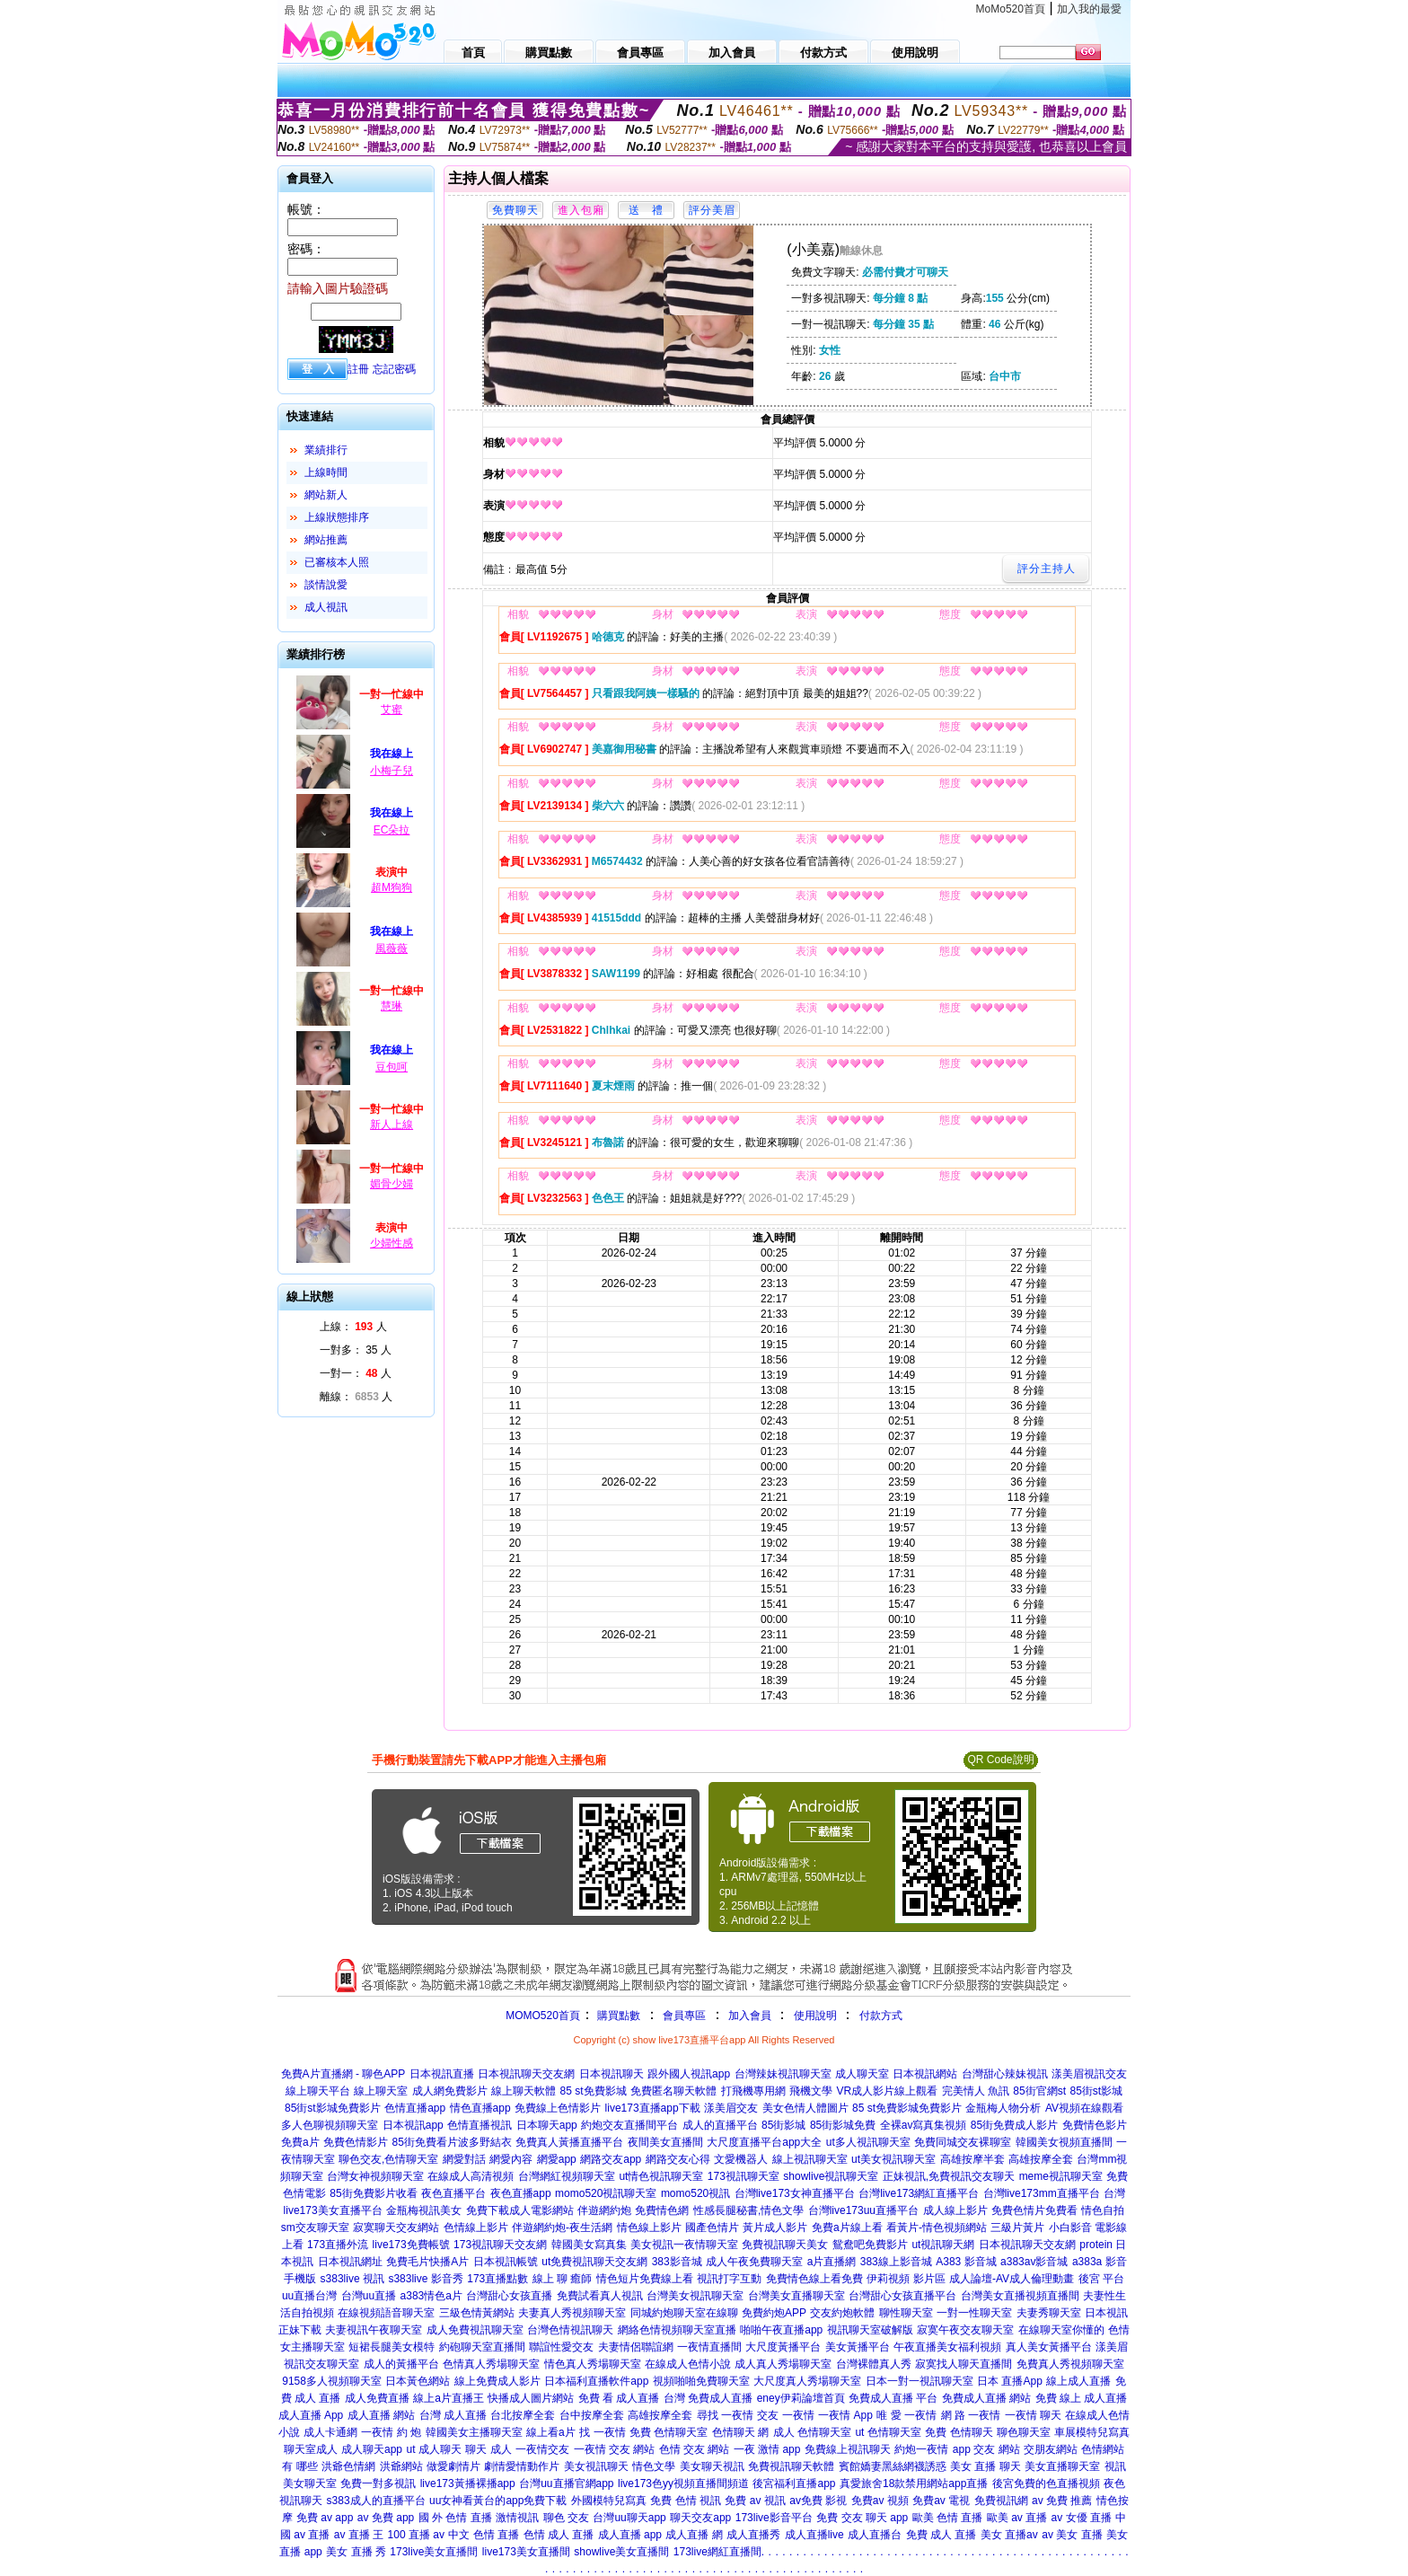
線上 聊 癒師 (562, 2278)
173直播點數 (497, 2278)
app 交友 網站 (986, 2449)
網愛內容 (510, 2159)
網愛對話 (464, 2159)
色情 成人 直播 (559, 2534)
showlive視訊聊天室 (830, 2176)
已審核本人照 (336, 562)
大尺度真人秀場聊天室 (807, 2381)
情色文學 (653, 2466)
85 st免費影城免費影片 (907, 2108)
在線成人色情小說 (688, 2364)
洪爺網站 (401, 2466)
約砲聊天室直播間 (482, 2347)
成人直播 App (311, 2415)
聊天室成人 (311, 2449)
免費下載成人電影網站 (520, 2210)
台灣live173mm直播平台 (1041, 2193)
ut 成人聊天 (433, 2449)
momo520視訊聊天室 (605, 2193)
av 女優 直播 (1082, 2517)
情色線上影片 (649, 2227)
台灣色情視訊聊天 (570, 2330)
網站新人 (326, 495)
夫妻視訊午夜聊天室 (373, 2330)
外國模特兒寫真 (609, 2500)
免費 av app (324, 2517)
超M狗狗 (391, 887)
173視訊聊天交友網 (500, 2244)
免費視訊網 (1001, 2500)
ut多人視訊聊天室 (868, 2142)
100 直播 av (416, 2534)
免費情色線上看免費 (814, 2278)
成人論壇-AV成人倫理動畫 (1011, 2278)
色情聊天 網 (740, 2432)
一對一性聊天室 (974, 2313)
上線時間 (326, 472)
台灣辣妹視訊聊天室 (783, 2074)
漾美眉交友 (731, 2108)
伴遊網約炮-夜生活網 (562, 2227)
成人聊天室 (862, 2074)
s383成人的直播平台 (376, 2500)
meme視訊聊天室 (1061, 2176)
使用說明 (815, 2015)
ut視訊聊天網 (942, 2244)
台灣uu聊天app (629, 2517)
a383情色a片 (431, 2295)
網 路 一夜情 (971, 2415)
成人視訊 (326, 607)
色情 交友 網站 (694, 2449)
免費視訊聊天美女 (785, 2244)
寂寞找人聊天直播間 (963, 2364)
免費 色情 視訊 (685, 2500)
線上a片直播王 (448, 2398)
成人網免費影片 (450, 2091)
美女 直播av (1009, 2534)
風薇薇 (391, 948)
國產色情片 (712, 2227)
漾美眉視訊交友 (1089, 2074)
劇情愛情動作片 (521, 2466)
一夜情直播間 (709, 2347)
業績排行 (326, 450)
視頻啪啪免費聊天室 (701, 2381)
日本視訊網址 (350, 2261)
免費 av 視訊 (755, 2500)
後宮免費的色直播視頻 (1046, 2483)
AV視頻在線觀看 (1084, 2108)
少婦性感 (391, 1243)
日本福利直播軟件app (596, 2381)
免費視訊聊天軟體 (791, 2466)
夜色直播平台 (453, 2193)
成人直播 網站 (381, 2415)
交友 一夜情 (785, 2415)
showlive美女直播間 (621, 2551)
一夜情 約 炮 (391, 2432)
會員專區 (684, 2015)
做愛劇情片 (453, 2466)
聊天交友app (700, 2517)
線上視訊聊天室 (810, 2159)
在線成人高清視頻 (470, 2176)
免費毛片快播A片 (427, 2261)
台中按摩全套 (591, 2415)
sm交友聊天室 (315, 2227)
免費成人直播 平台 (893, 2398)
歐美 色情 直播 (947, 2517)
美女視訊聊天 (596, 2466)
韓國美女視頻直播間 (1064, 2142)
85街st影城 (1096, 2091)
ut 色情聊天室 (887, 2432)
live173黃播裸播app (467, 2483)
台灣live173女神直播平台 (795, 2193)
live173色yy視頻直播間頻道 (683, 2483)
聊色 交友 (566, 2517)
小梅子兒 (391, 770)
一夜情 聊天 (1033, 2415)
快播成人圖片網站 (531, 2398)
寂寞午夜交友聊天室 (965, 2330)
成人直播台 (875, 2534)
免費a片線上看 (847, 2227)
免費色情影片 (355, 2142)
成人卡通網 (330, 2432)
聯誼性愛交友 (561, 2347)
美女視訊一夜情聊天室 (684, 2244)
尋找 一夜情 (725, 2415)
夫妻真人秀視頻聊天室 (572, 2313)
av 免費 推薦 (1062, 2500)
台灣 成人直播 (453, 2415)
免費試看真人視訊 (600, 2295)
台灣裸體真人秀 (873, 2364)
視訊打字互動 (729, 2278)
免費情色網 (662, 2210)
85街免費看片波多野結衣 (452, 2142)
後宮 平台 (1101, 2278)
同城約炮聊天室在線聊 (684, 2313)
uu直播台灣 (309, 2295)
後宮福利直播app (793, 2483)
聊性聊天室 (906, 2313)
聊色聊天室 (1024, 2432)
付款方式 (880, 2015)
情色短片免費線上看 (644, 2278)
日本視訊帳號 (505, 2261)
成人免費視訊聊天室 (475, 2330)
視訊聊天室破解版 (870, 2330)
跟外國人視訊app (688, 2074)
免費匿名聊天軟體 (673, 2091)
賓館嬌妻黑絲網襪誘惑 (892, 2466)
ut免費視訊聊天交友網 (594, 2261)
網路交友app (610, 2159)
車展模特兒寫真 (1092, 2432)
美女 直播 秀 (356, 2551)
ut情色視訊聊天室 (661, 2176)
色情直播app (414, 2108)
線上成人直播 (1078, 2381)
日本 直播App (1010, 2381)
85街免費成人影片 (1014, 2125)
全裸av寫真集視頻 (923, 2125)
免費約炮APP (774, 2313)
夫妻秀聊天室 (1048, 2313)
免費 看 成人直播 (619, 2398)
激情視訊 (517, 2517)
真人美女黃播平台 (1049, 2347)
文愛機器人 (741, 2159)
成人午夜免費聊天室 (754, 2261)
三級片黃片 (1017, 2227)
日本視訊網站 (925, 2074)
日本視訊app (413, 2125)
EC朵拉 (392, 830)
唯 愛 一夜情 (906, 2415)
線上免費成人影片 (497, 2381)
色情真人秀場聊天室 (491, 2364)
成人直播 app (630, 2534)
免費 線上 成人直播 (1081, 2398)
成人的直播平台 (720, 2125)
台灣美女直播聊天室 (796, 2295)
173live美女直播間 (434, 2551)
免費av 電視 (941, 2500)
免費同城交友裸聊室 (962, 2142)
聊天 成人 (488, 2449)
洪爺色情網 (348, 2466)
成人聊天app (371, 2449)
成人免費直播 (377, 2398)
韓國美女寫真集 (589, 2244)
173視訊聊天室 (743, 2176)
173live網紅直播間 (717, 2551)
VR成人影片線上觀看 (886, 2091)
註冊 (358, 369)
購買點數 (617, 2015)
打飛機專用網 (753, 2091)
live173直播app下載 (652, 2108)
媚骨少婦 (391, 1184)
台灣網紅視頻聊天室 (566, 2176)
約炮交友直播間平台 (629, 2125)
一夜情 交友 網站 (615, 2449)
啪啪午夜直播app (781, 2330)
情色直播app (480, 2108)
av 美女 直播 (1072, 2534)
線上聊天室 (381, 2091)
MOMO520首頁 (543, 2015)
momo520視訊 (695, 2193)
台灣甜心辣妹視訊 (1005, 2074)
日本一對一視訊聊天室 (919, 2381)
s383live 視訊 (352, 2278)
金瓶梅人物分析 (1003, 2108)
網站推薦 (326, 540)
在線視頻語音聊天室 (386, 2313)
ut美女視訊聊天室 (893, 2159)
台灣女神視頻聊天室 (375, 2176)
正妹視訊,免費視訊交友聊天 (949, 2176)
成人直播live (814, 2534)
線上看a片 (551, 2432)
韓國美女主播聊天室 (474, 2432)
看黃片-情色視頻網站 (936, 2227)
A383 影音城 (966, 2261)
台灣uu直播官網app (566, 2483)
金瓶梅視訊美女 (424, 2210)
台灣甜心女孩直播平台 (902, 2295)
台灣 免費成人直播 (708, 2398)
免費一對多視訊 (378, 2483)
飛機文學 (810, 2091)
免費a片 (300, 2142)
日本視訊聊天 (611, 2074)
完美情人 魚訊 (975, 2091)
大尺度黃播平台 (783, 2347)
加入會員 (749, 2015)
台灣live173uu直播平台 (863, 2210)
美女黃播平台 (857, 2347)
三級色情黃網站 (477, 2313)
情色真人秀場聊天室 (592, 2364)
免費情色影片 (1094, 2125)
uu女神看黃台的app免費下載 (498, 2500)
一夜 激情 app (767, 2449)
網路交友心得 (678, 2159)
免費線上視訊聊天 (848, 2449)
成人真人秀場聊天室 (783, 2364)
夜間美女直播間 (665, 2142)
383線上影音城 (896, 2261)
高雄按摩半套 (972, 2159)
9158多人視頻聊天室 (332, 2381)
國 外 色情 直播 (455, 2517)
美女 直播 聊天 (985, 2466)
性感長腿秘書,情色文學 (748, 2210)
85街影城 (783, 2125)
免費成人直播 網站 (986, 2398)
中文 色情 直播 (483, 2534)
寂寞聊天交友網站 (396, 2227)
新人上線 (391, 1124)
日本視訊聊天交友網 (526, 2074)
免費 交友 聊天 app (862, 2517)
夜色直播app (520, 2193)
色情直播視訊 (479, 2125)
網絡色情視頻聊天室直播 (677, 2330)
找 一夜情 (602, 2432)
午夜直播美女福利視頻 (947, 2347)
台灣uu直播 (368, 2295)
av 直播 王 (358, 2534)
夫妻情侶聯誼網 (635, 2347)
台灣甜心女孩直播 (509, 2295)
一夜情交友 (542, 2449)
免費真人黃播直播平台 (569, 2142)
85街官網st (1039, 2091)
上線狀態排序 (336, 517)
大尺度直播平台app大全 (764, 2142)
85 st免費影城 (593, 2091)
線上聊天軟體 (523, 2091)
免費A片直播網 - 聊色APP (343, 2074)
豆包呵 (391, 1067)
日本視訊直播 (441, 2074)
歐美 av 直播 (1017, 2517)
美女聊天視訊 (712, 2466)
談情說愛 (326, 584)
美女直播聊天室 (1062, 2466)
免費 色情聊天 (958, 2432)
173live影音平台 (774, 2517)
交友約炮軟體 (842, 2313)
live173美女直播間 (526, 2551)
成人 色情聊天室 (812, 2432)
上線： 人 (353, 1326)
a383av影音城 (1034, 2261)
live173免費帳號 (411, 2244)
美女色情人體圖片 (805, 2108)
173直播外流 (337, 2244)
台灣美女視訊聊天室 (695, 2295)
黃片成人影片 (775, 2227)
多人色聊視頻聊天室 (329, 2125)
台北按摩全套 (522, 2415)
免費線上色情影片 (558, 2108)
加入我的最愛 (1089, 9)
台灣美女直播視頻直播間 (1020, 2295)
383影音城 (677, 2261)
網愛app (556, 2159)
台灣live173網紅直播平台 (918, 2193)
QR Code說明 (1000, 1759)
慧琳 (391, 1006)
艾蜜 (391, 709)
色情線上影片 (476, 2227)
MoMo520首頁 (1010, 9)
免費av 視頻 (880, 2500)
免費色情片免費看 (1034, 2210)
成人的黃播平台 (401, 2364)
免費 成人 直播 (941, 2534)
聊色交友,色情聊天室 (388, 2159)
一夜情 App (845, 2415)
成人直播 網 (693, 2534)
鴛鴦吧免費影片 (870, 2244)
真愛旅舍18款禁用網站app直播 (914, 2483)
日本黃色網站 (417, 2381)
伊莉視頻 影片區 (906, 2278)
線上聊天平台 (318, 2091)
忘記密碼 (394, 369)
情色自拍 (1102, 2210)
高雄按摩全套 (1040, 2159)
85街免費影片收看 (373, 2193)
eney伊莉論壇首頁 (801, 2398)
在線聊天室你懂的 (1061, 2330)
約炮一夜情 (921, 2449)
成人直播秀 (753, 2534)
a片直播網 (832, 2261)
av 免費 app (385, 2517)
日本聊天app (546, 2125)
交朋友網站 (1051, 2449)
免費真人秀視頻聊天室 (1070, 2364)
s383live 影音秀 (425, 2278)
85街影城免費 (843, 2125)
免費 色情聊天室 (668, 2432)
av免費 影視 (818, 2500)
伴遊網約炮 (604, 2210)
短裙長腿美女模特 (391, 2347)
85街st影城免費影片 (333, 2108)
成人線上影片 (955, 2210)
